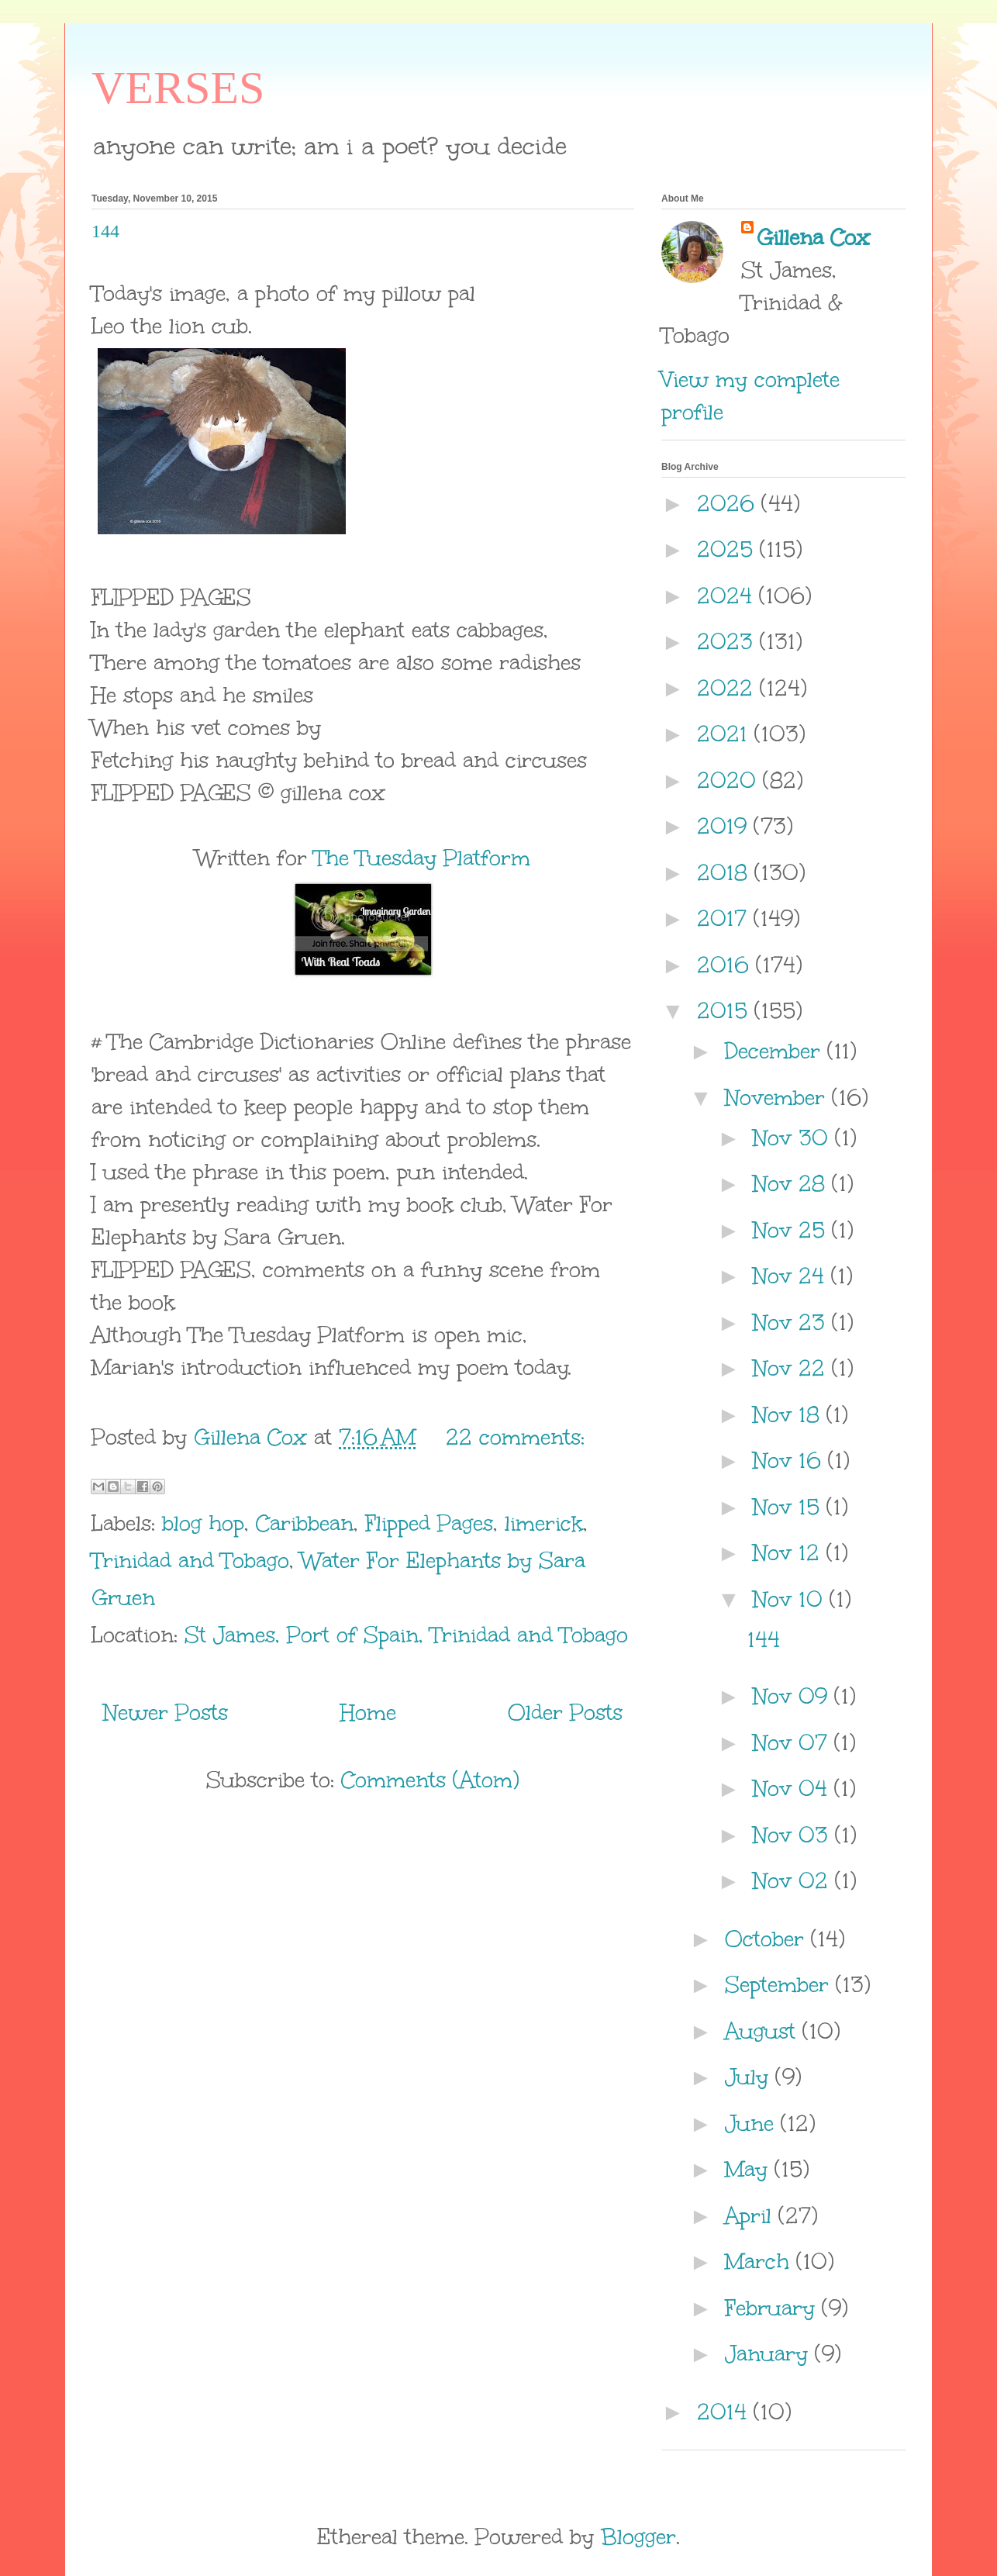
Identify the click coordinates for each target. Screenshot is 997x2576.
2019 (725, 826)
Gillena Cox (813, 237)
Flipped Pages (429, 1523)
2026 (729, 503)
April (751, 2215)
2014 (725, 2412)
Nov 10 (791, 1599)
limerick (544, 1523)
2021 (725, 734)
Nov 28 (792, 1183)
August (763, 2031)
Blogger (638, 2536)
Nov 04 (793, 1788)
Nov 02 (794, 1880)
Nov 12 (789, 1552)
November (778, 1097)
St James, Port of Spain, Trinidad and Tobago (406, 1635)
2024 (728, 595)
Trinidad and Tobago (190, 1560)
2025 (728, 549)
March (760, 2261)
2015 (725, 1010)
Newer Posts (165, 1712)
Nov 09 (793, 1696)
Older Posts (565, 1712)
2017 (725, 918)
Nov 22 (792, 1368)
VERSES (177, 87)
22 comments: (515, 1437)
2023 (728, 641)
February (773, 2308)
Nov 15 (789, 1507)
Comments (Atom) (430, 1780)
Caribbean (305, 1523)
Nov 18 (789, 1414)
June (753, 2123)
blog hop (203, 1523)
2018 (725, 872)
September (780, 1984)
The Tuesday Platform (422, 858)
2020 (730, 780)
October (768, 1939)
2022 (728, 688)
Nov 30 (794, 1138)
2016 (726, 965)
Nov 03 (794, 1835)
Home (368, 1712)
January (770, 2353)
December (776, 1051)
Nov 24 (792, 1276)
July (750, 2077)
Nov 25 (792, 1230)
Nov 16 (790, 1460)
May (749, 2169)
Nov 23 (792, 1322)
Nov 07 (793, 1742)
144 (105, 231)
